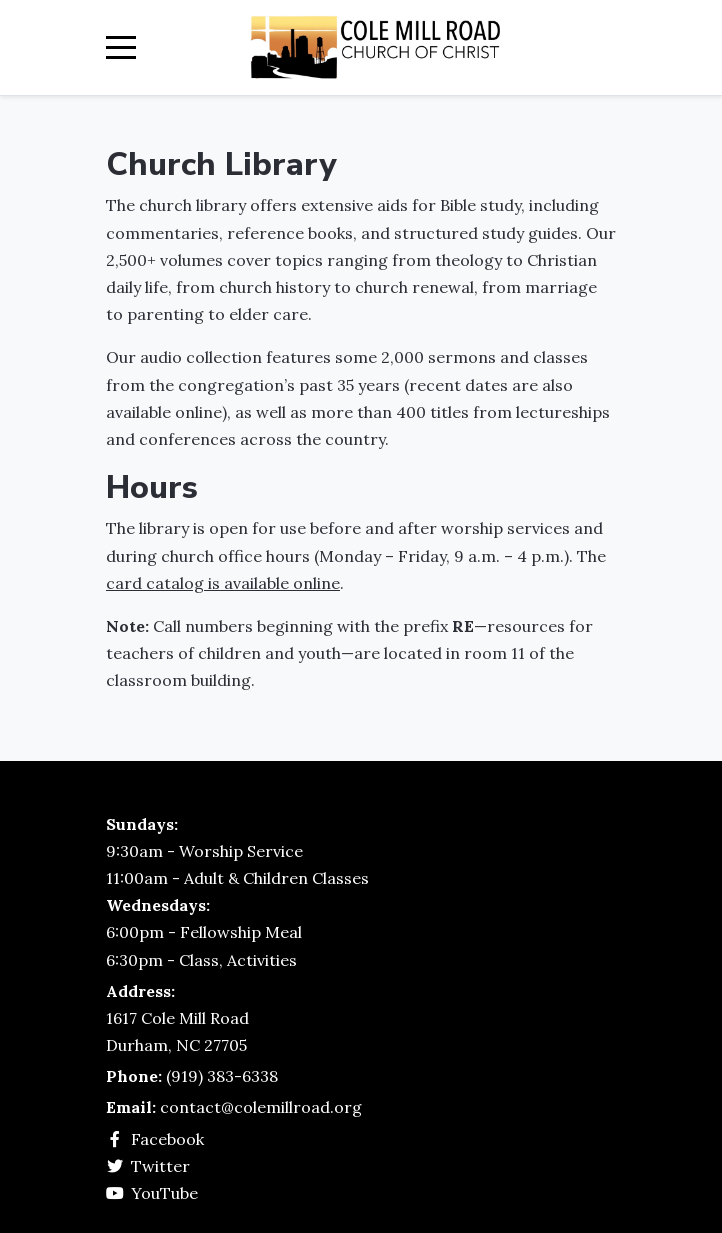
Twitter (160, 1166)
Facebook (167, 1139)
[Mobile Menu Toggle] (121, 48)
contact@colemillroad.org (261, 1107)
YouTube (164, 1193)
